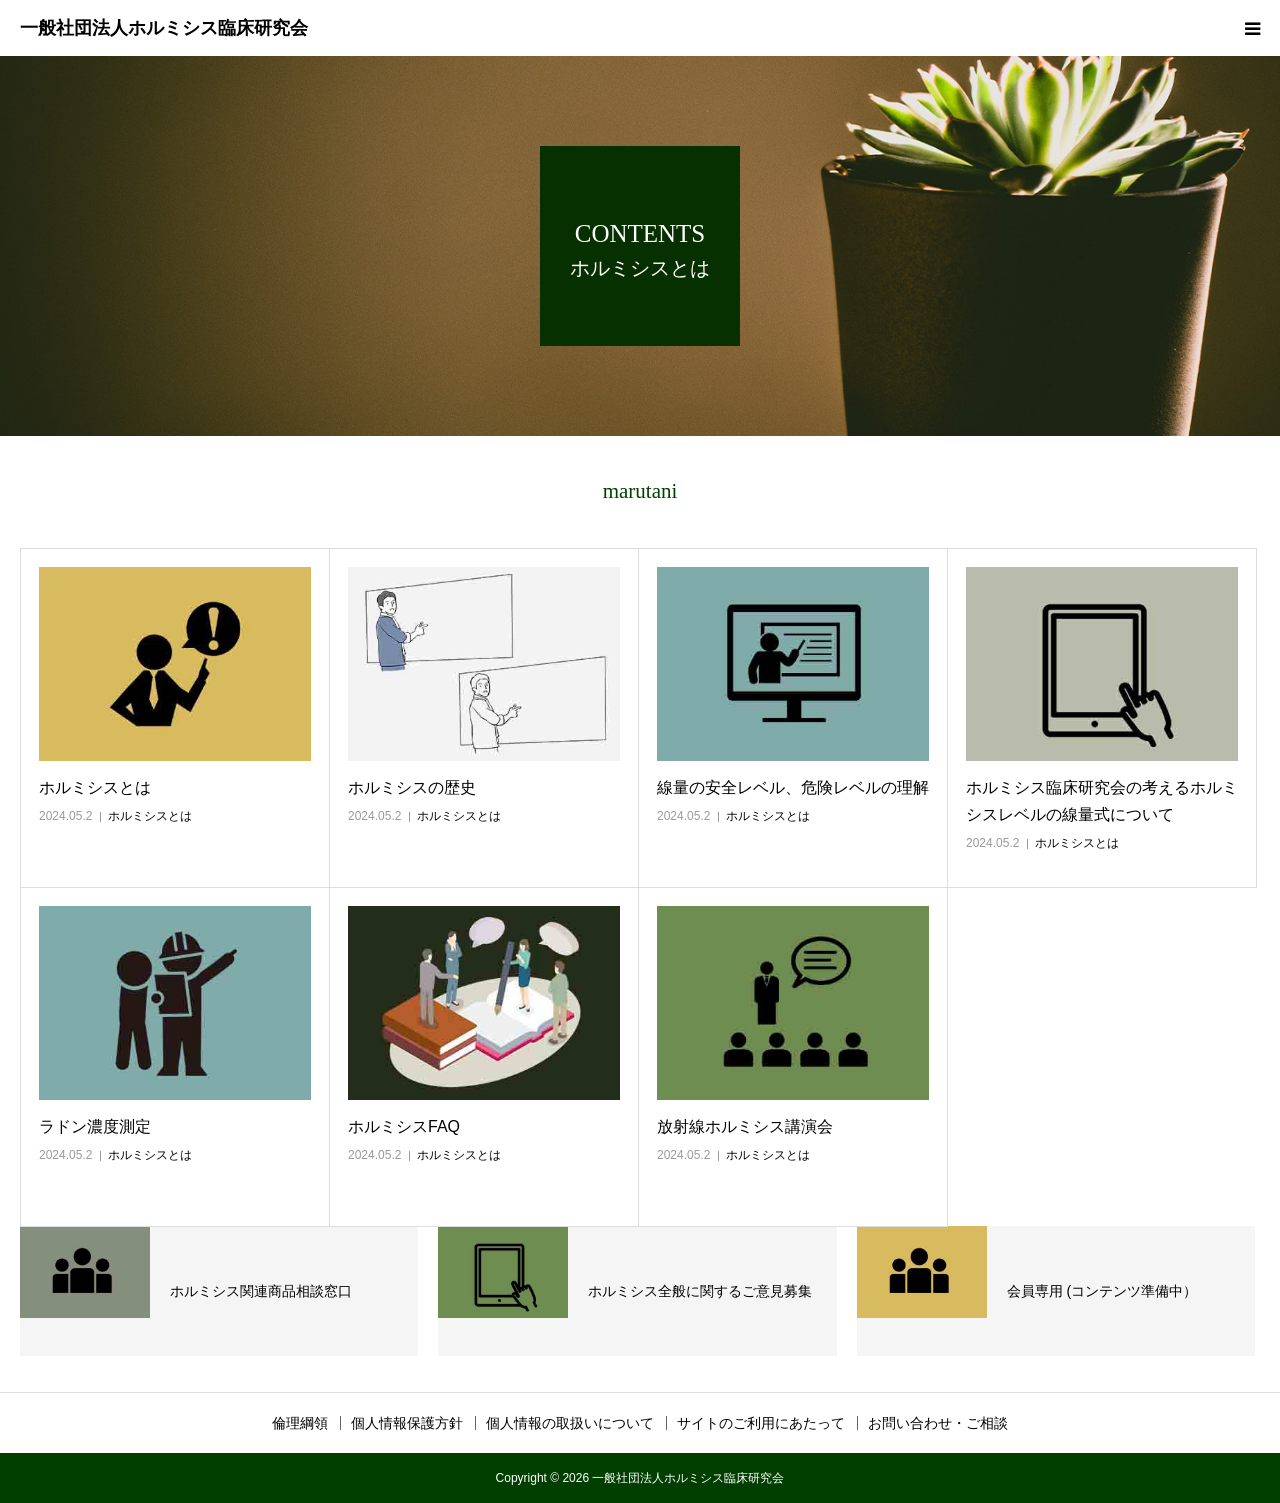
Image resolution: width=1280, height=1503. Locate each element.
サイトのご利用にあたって (761, 1423)
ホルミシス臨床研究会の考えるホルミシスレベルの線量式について (1102, 801)
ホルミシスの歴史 (412, 787)
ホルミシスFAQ (404, 1126)
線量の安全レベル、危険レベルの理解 (793, 787)
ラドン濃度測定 (95, 1126)
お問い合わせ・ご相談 (938, 1423)
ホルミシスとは (95, 787)
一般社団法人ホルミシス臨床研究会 (164, 28)
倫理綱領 (300, 1423)
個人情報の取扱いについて (570, 1423)
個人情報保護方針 (407, 1423)
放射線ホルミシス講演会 (745, 1126)
